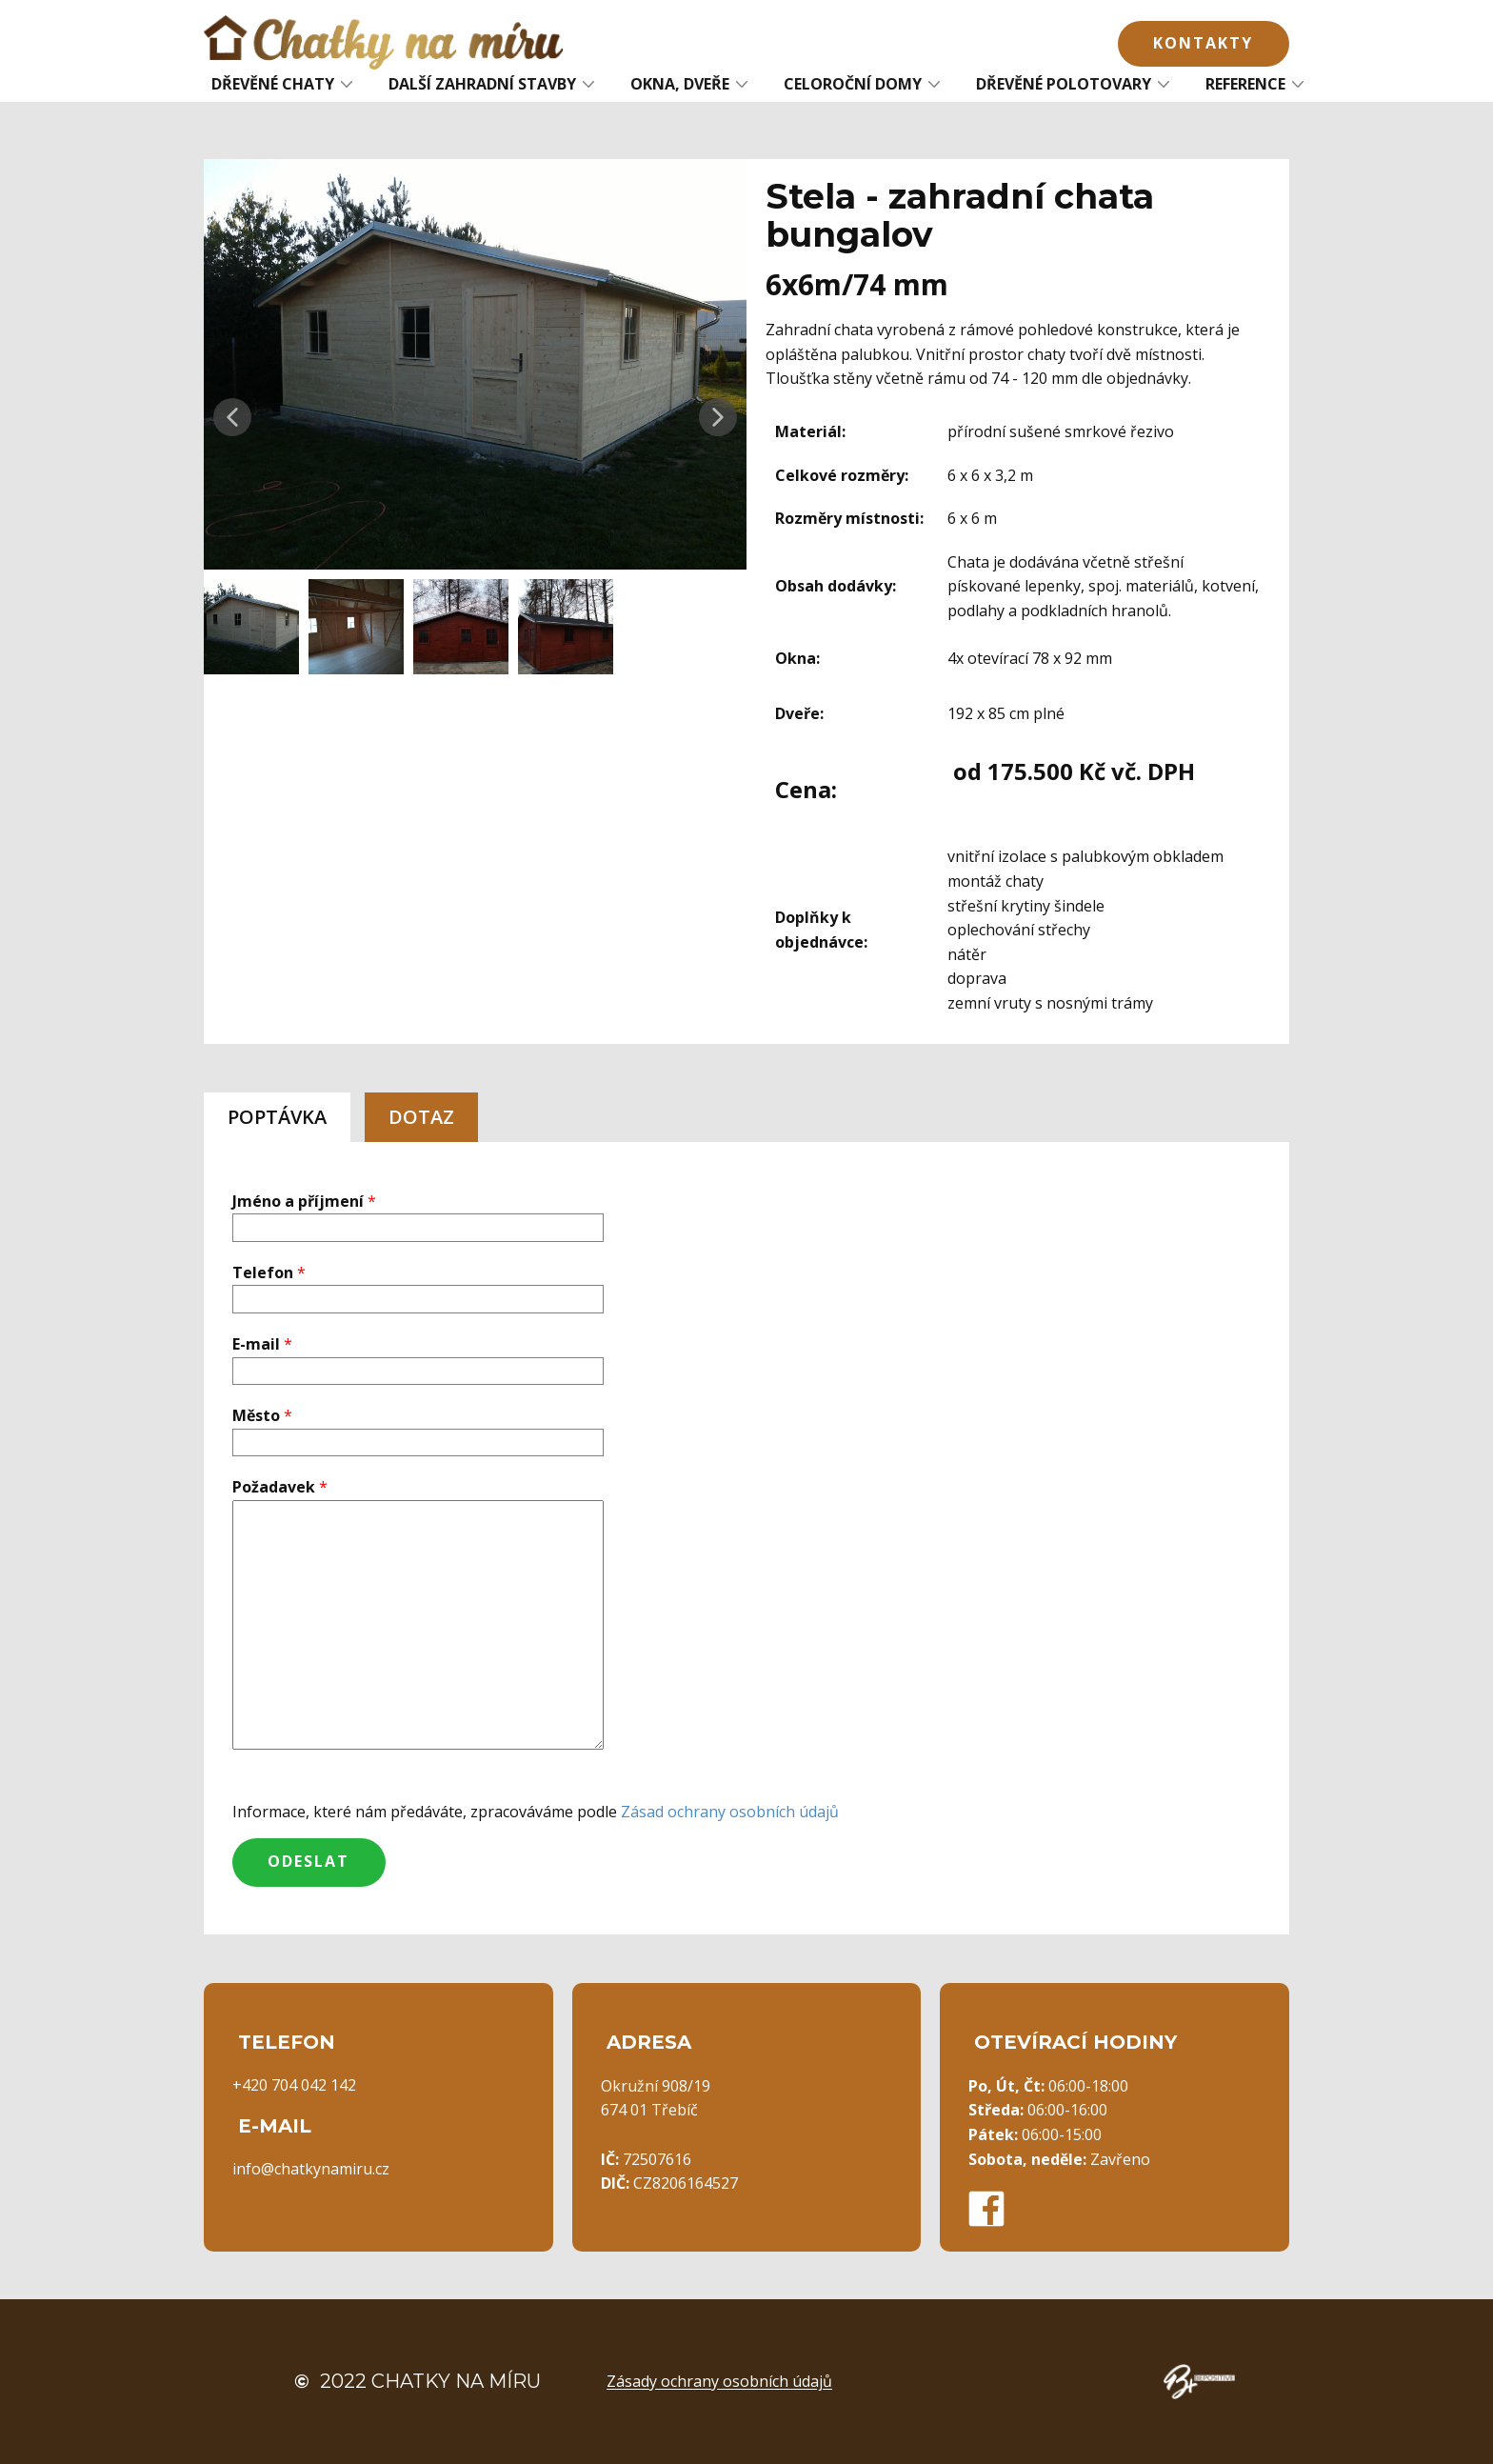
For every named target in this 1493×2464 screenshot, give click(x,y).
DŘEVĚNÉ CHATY (272, 83)
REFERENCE (1245, 83)
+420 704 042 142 (294, 2084)
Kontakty (1203, 42)
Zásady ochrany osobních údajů (719, 2381)
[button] (232, 417)
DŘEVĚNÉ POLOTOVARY (1063, 83)
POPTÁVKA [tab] (277, 1117)
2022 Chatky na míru (417, 2381)
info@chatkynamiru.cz (310, 2168)
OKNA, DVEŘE (679, 83)
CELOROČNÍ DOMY (853, 83)
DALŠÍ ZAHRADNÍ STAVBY (482, 83)
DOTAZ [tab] (421, 1117)
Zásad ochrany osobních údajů (730, 1811)
